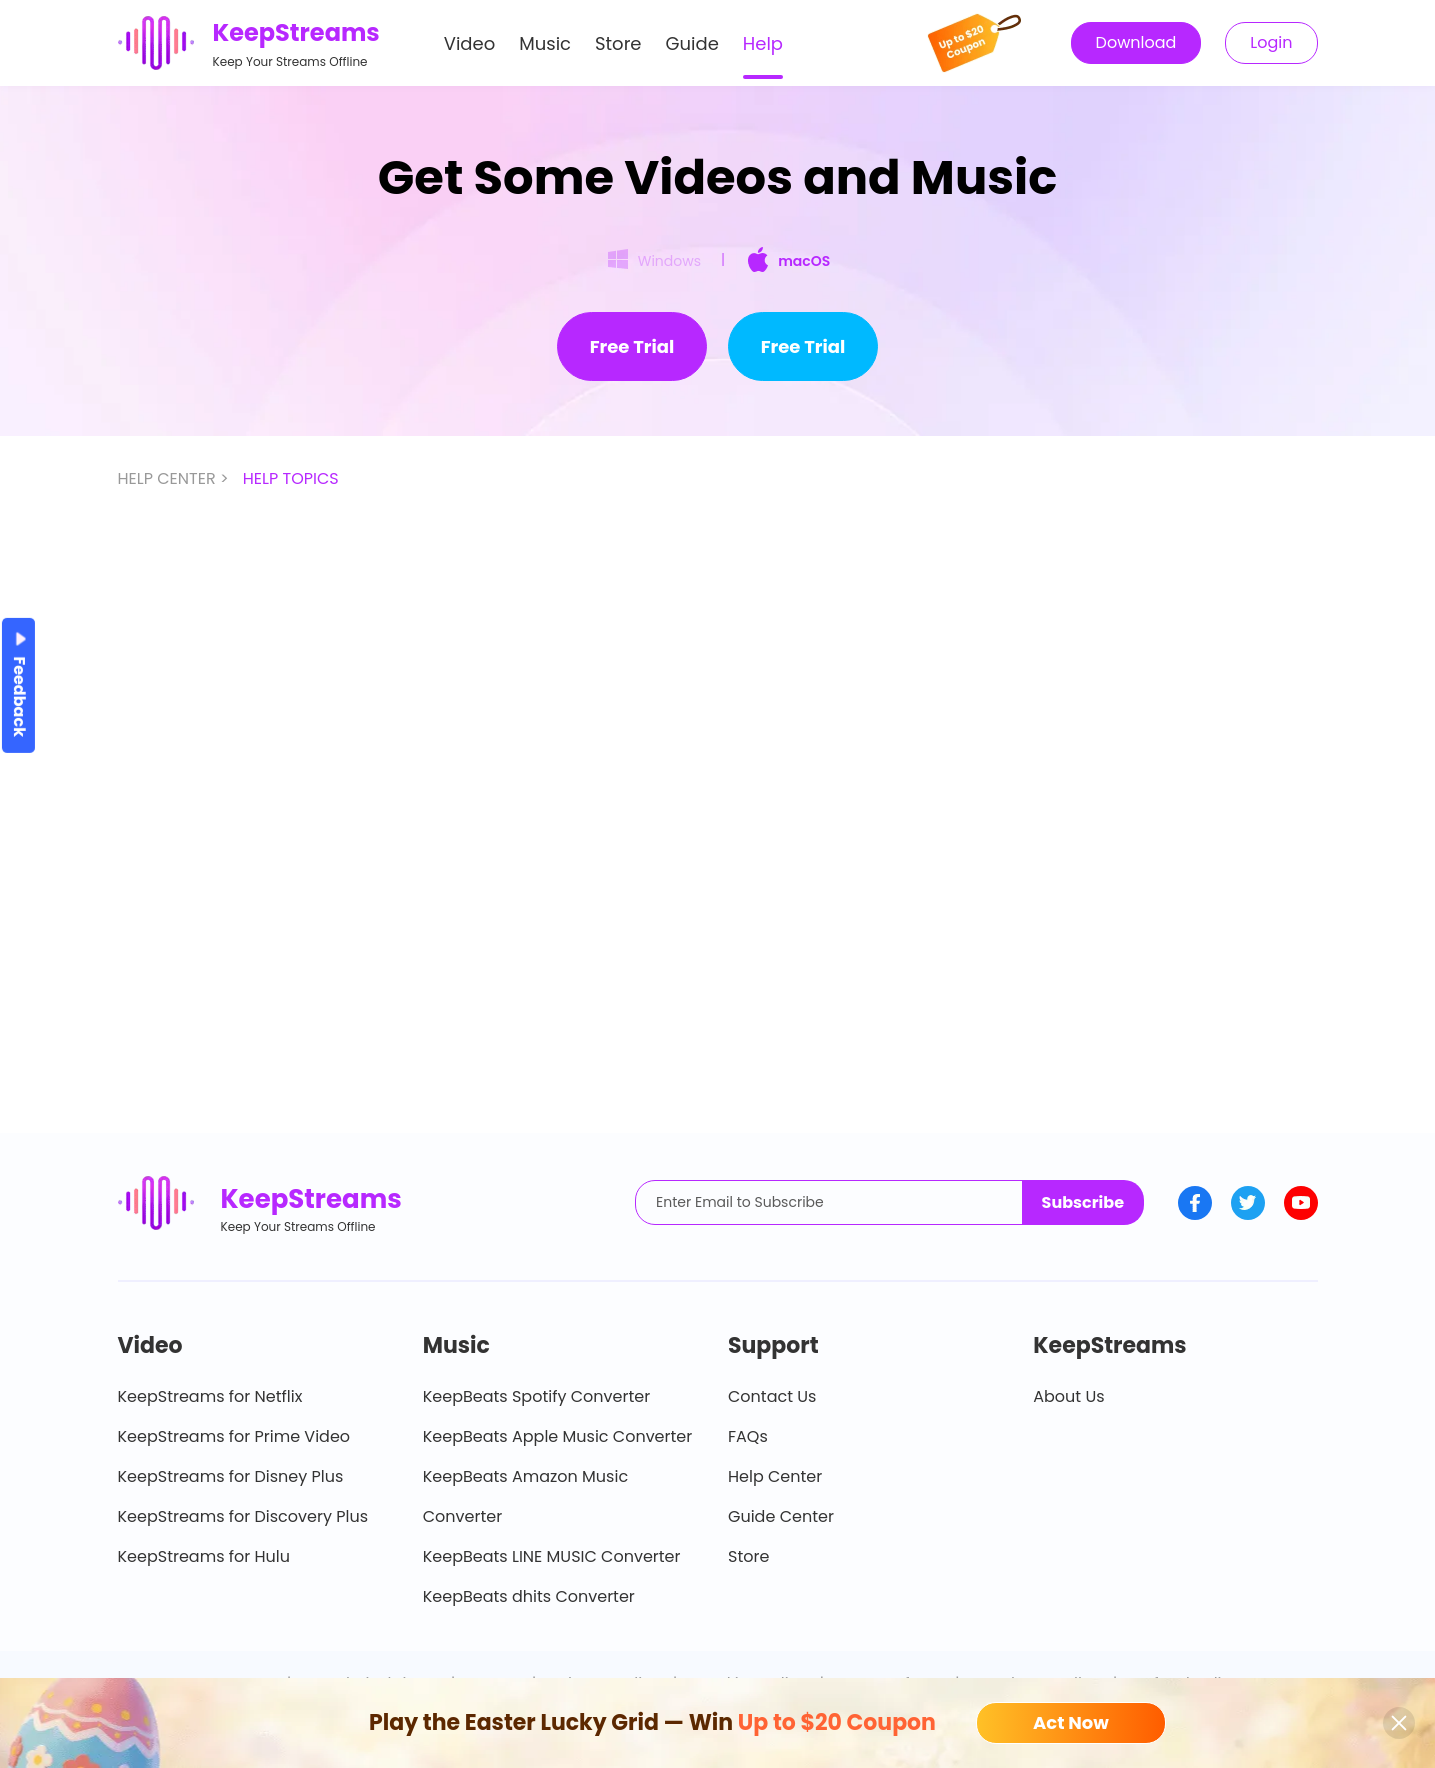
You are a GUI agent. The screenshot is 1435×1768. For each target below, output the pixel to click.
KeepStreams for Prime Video (234, 1436)
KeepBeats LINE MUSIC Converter (552, 1556)
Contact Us (772, 1396)
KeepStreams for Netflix (210, 1396)
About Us (1068, 1396)
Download (1136, 42)
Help (763, 43)
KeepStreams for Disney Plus (231, 1476)
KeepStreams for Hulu (204, 1556)
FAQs (748, 1436)
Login (1271, 42)
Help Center (775, 1476)
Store (618, 43)
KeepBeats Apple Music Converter (557, 1436)
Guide (692, 43)
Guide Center (781, 1516)
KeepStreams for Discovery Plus (243, 1516)
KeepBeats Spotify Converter (536, 1396)
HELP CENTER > (175, 478)
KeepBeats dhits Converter (529, 1596)
